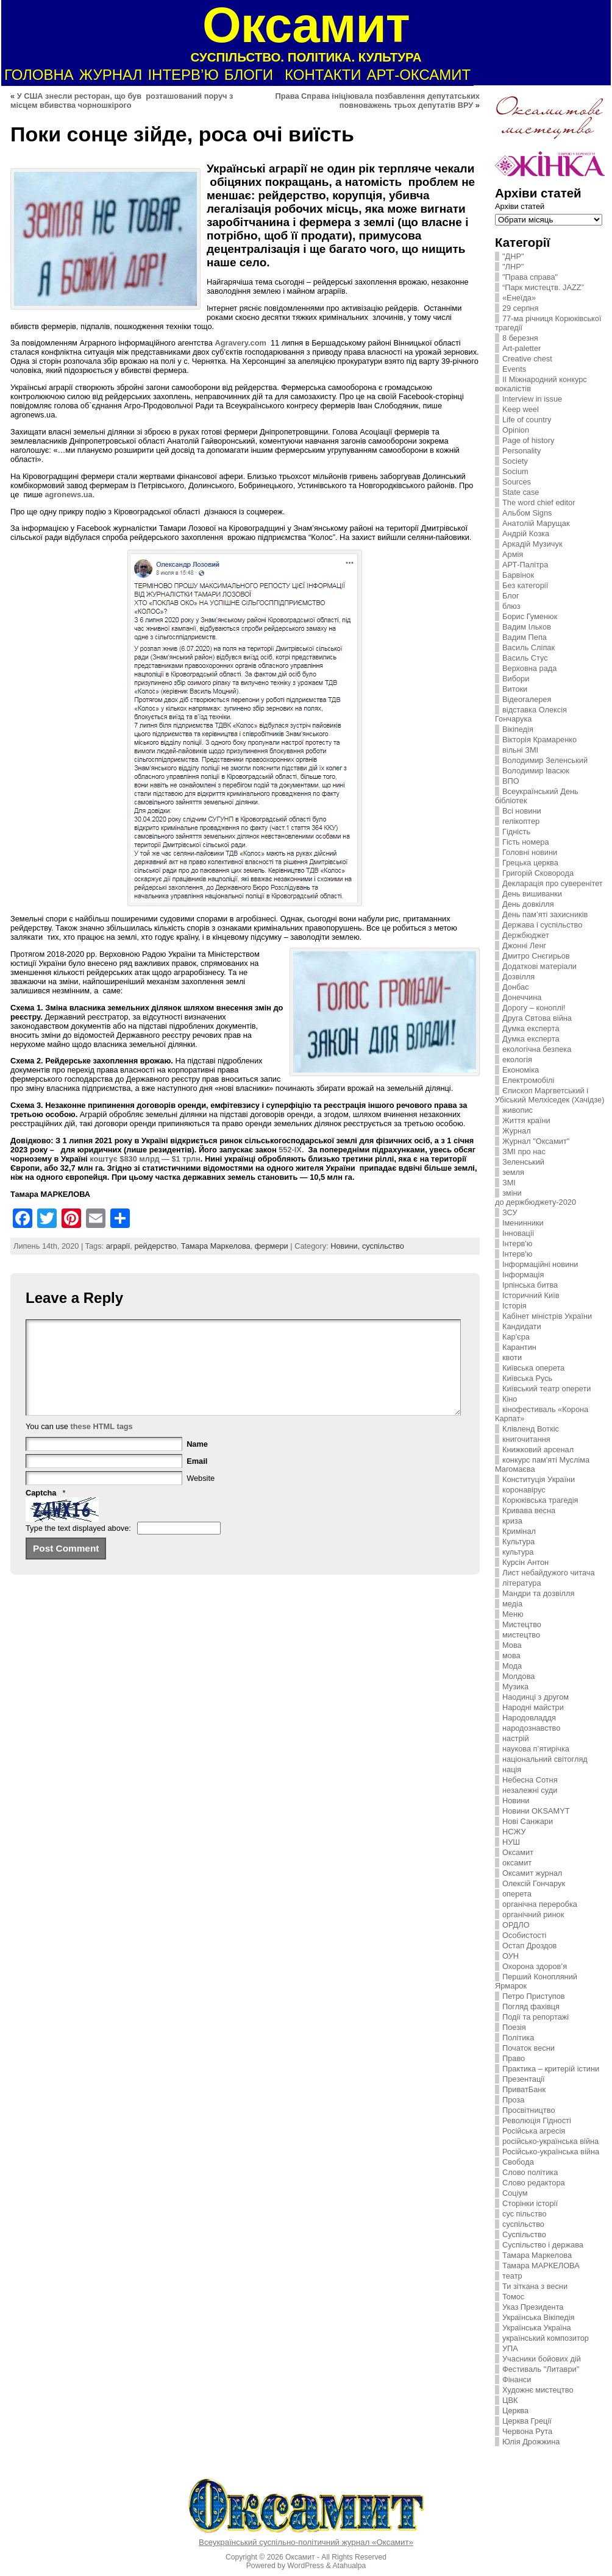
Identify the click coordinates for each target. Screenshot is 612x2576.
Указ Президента (532, 2307)
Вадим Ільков (526, 626)
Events (514, 369)
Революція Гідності (536, 2120)
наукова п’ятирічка (535, 1748)
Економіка (520, 1069)
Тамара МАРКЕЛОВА (541, 2265)
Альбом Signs (527, 512)
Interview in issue (532, 398)
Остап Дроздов (529, 1945)
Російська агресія (533, 2130)
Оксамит (517, 1852)
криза (512, 1520)
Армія (512, 554)
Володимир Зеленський (545, 760)
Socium (515, 471)
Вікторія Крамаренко (539, 739)
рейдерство (155, 1246)
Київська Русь (527, 1378)
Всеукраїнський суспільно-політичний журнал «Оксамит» (306, 2542)
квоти (512, 1357)
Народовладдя (529, 1717)
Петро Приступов (533, 1996)
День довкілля (528, 904)
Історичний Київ (531, 1295)
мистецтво (521, 1634)
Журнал (516, 1130)
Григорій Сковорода (538, 873)
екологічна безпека (536, 1049)
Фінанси (516, 2379)
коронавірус (524, 1489)
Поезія (514, 2027)
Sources (516, 481)
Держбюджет (525, 935)
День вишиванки (532, 893)
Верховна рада (529, 668)
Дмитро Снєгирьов (536, 955)
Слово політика (530, 2172)
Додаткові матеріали (539, 966)
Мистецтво (521, 1624)
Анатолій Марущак (536, 523)
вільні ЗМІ (520, 749)
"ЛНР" (513, 266)
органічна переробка (539, 1904)
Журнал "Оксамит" (535, 1141)
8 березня (520, 337)
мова (511, 1655)
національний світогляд (545, 1759)
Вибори (515, 678)
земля (513, 1172)
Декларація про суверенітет (552, 883)
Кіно (509, 1398)
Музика (515, 1686)
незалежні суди (529, 1790)
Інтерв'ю (517, 1243)
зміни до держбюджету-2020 (535, 1197)
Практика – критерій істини (550, 2068)
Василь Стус (525, 657)
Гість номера (525, 841)
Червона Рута (527, 2431)
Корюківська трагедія (540, 1500)
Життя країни (526, 1120)
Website (201, 1496)
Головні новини (529, 852)
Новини (516, 1800)
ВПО (510, 781)
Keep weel (520, 409)
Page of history (528, 440)
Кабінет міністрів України (547, 1316)
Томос (513, 2296)
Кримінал (519, 1531)
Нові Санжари (527, 1821)
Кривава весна (528, 1510)
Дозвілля (518, 976)
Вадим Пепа (524, 637)
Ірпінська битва (530, 1285)
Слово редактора (533, 2182)
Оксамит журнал (532, 1873)
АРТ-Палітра (525, 564)
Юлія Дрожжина (531, 2441)
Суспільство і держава (542, 2244)
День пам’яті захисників (545, 914)
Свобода (518, 2161)
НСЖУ (514, 1831)
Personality (521, 450)
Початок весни (528, 2048)
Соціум (515, 2193)
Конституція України (538, 1479)
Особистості (524, 1935)
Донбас (515, 987)
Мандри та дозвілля (538, 1593)
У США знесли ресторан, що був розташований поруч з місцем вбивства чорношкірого (121, 100)
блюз (511, 606)
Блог (510, 595)
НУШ (511, 1842)
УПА (510, 2348)
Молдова (518, 1676)
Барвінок (518, 575)
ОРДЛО (516, 1924)
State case (520, 492)
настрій (515, 1738)
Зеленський (523, 1161)
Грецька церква (530, 862)
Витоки (514, 689)
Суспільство (524, 2234)
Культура (518, 1541)
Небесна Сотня (530, 1779)
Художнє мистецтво (538, 2389)
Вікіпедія (517, 729)
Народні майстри (533, 1707)
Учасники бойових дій (541, 2358)
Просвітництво (528, 2110)
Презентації (523, 2079)
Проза (513, 2099)
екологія (517, 1059)
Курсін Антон (525, 1562)
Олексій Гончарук (533, 1883)
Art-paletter (521, 348)
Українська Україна (536, 2327)
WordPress (305, 2565)
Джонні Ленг (524, 945)
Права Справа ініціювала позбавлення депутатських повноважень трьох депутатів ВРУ (378, 100)
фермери (271, 1246)
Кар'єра (516, 1336)
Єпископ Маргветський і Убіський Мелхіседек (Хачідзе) (549, 1095)
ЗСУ (510, 1212)
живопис (517, 1110)
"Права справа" (530, 277)
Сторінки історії (530, 2203)
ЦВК (510, 2400)
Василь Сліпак (528, 647)
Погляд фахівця (531, 2006)
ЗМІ (509, 1182)
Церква (515, 2410)
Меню (513, 1614)
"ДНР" (513, 256)
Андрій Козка (525, 533)
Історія (514, 1305)
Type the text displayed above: (78, 1546)
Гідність (516, 831)
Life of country (526, 419)
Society (515, 461)
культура (518, 1551)
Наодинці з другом (535, 1696)
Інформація (523, 1274)
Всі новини (521, 810)
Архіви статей (519, 206)
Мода (512, 1665)
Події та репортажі (535, 2016)
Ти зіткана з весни (535, 2286)
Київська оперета (533, 1367)
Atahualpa (349, 2565)
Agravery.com (240, 342)
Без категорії (525, 585)
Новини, (346, 1246)
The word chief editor (538, 502)
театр (512, 2275)
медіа (512, 1603)
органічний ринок (533, 1914)
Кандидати (521, 1326)
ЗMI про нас (524, 1151)
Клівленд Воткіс (530, 1428)
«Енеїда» (519, 297)
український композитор (545, 2338)
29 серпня (520, 308)
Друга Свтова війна (537, 1018)
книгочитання (526, 1439)
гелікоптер (520, 821)
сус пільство (524, 2213)
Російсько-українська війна (550, 2151)
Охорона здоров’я (534, 1966)
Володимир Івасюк (535, 770)
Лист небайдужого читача (548, 1572)
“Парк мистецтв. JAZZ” (543, 287)
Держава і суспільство (542, 924)
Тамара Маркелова (216, 1246)
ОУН (510, 1955)
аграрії (118, 1246)
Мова (512, 1645)
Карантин (519, 1347)
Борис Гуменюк (529, 616)
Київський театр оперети (546, 1388)
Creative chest (527, 358)
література (521, 1583)
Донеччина (521, 997)
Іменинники (523, 1222)
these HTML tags (102, 1444)
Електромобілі (528, 1080)
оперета (517, 1893)
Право (513, 2058)
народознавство (531, 1728)
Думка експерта (531, 1028)
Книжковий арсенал (538, 1449)
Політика (518, 2037)
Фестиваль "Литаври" (540, 2369)
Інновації (518, 1233)
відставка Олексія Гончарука (531, 714)
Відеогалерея (526, 699)
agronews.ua (68, 494)
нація (511, 1769)
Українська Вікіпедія (538, 2317)
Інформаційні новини (540, 1264)
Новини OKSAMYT (536, 1810)
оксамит (517, 1862)
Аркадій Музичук (532, 543)
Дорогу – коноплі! (533, 1007)
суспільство (383, 1246)
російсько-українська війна (550, 2141)
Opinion (515, 430)
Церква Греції (527, 2420)
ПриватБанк (524, 2089)
